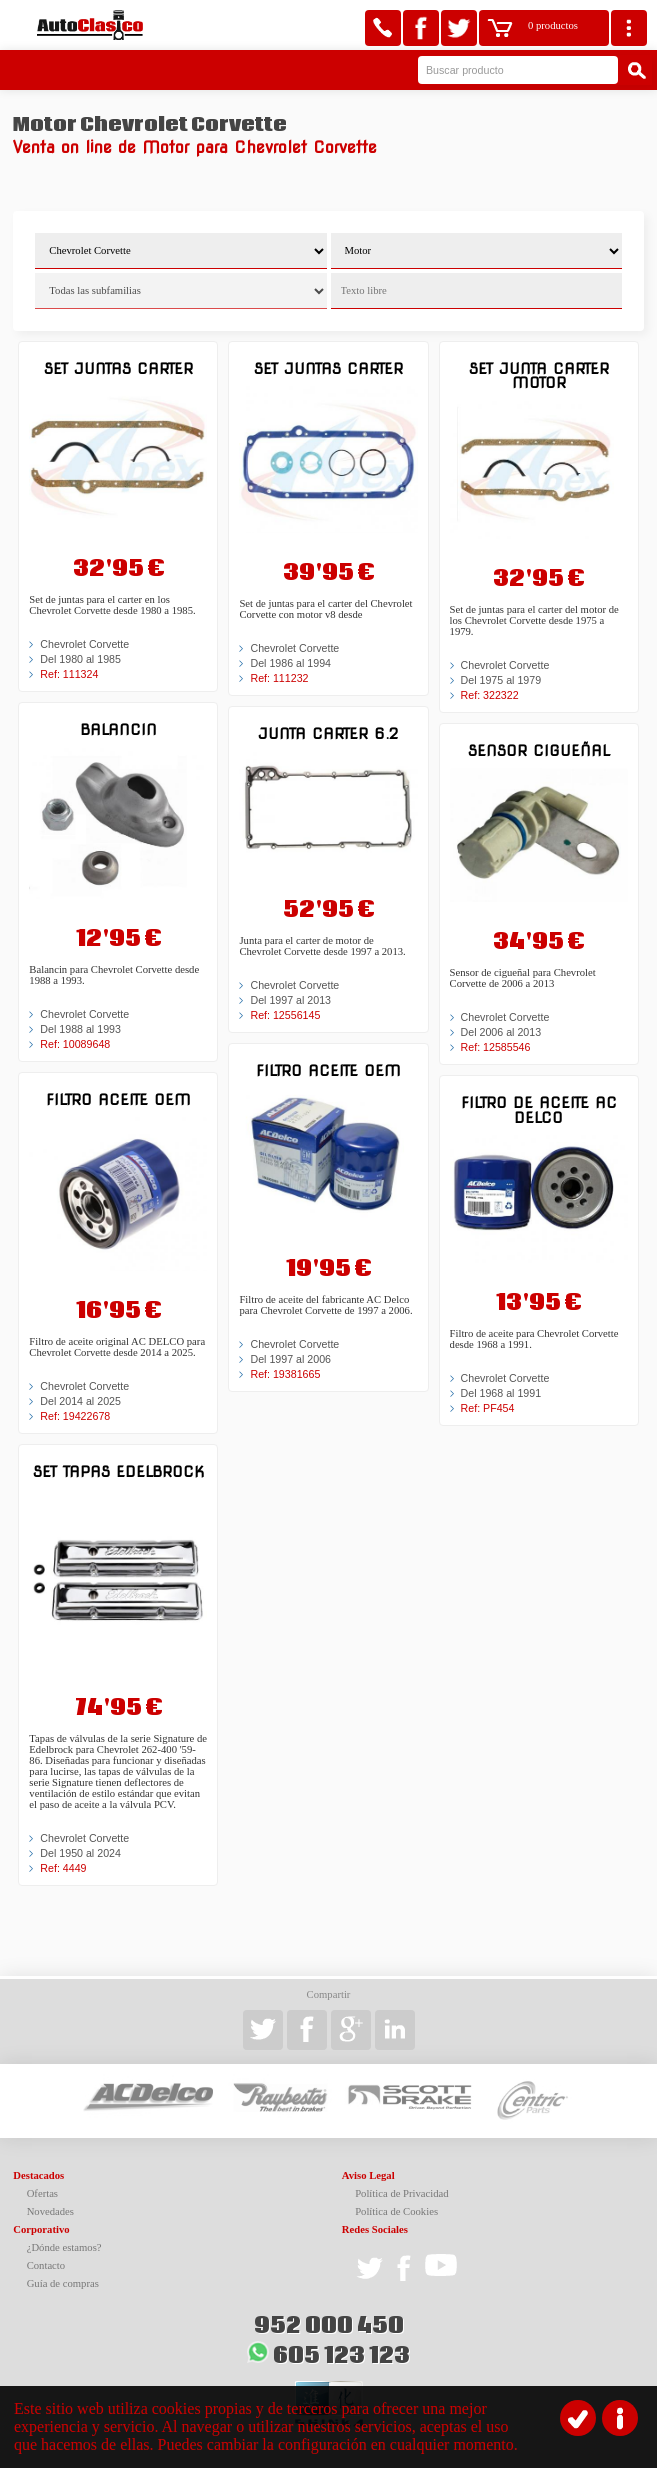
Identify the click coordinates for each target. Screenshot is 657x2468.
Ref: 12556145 (285, 1015)
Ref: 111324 (69, 674)
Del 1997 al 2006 (290, 1359)
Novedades (50, 2211)
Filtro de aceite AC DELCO (539, 1109)
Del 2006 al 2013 (501, 1032)
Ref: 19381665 (285, 1374)
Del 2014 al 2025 (80, 1401)
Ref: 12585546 (496, 1047)
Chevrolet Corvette (84, 644)
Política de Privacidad (402, 2193)
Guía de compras (63, 2283)
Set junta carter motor (539, 375)
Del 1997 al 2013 (290, 1000)
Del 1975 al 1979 (501, 680)
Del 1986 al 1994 (290, 663)
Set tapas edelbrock (118, 1471)
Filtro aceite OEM (118, 1099)
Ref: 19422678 (75, 1416)
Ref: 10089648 (75, 1044)
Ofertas (42, 2193)
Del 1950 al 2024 (80, 1853)
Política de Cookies (396, 2211)
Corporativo (41, 2229)
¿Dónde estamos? (64, 2247)
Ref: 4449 (63, 1868)
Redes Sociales (375, 2229)
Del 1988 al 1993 (80, 1029)
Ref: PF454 (488, 1408)
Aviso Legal (368, 2175)
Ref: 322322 (490, 695)
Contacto (46, 2265)
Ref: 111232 (279, 678)
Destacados (38, 2175)
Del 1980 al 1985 (80, 659)
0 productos (553, 25)
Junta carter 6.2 (328, 733)
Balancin (118, 729)
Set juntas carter (118, 368)
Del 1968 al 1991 (501, 1393)
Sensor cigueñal (539, 750)
